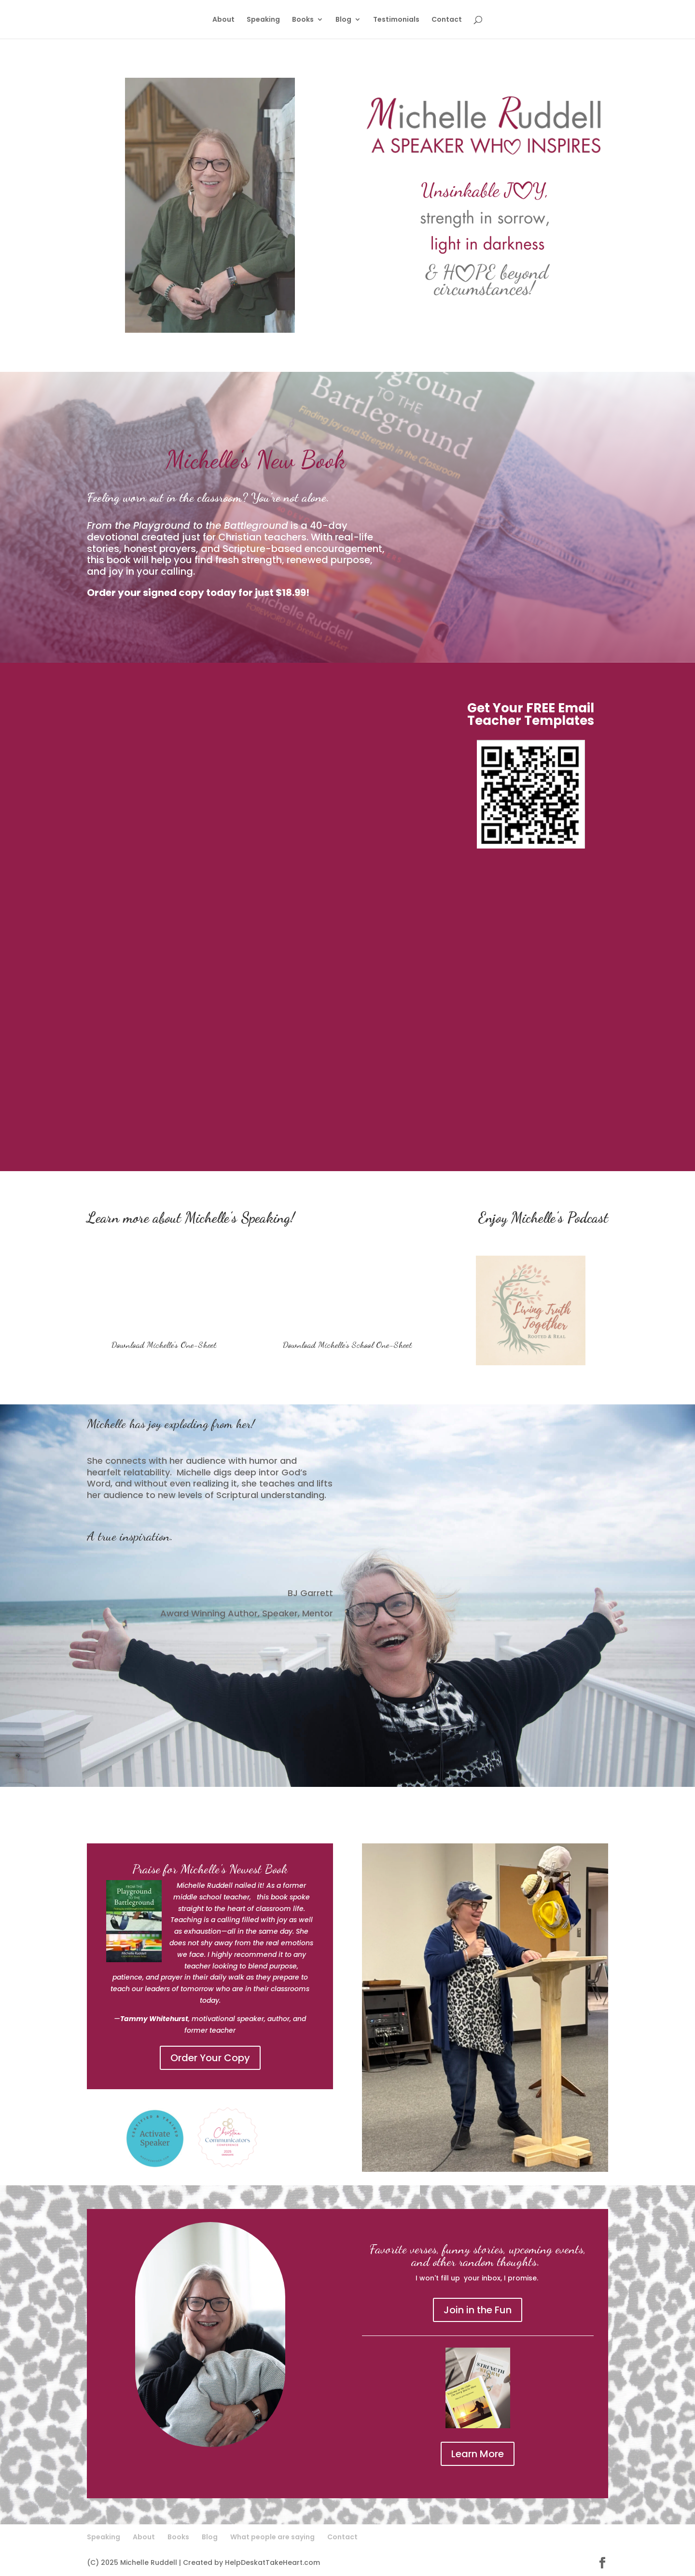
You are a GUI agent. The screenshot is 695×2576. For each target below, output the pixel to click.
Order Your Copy (210, 2058)
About (223, 20)
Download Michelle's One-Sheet (164, 1344)
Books (303, 20)
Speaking (263, 20)
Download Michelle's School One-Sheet (347, 1344)
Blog (343, 20)
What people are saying (272, 2537)
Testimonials (396, 20)
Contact (446, 20)
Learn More (477, 2454)
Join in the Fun (478, 2310)
